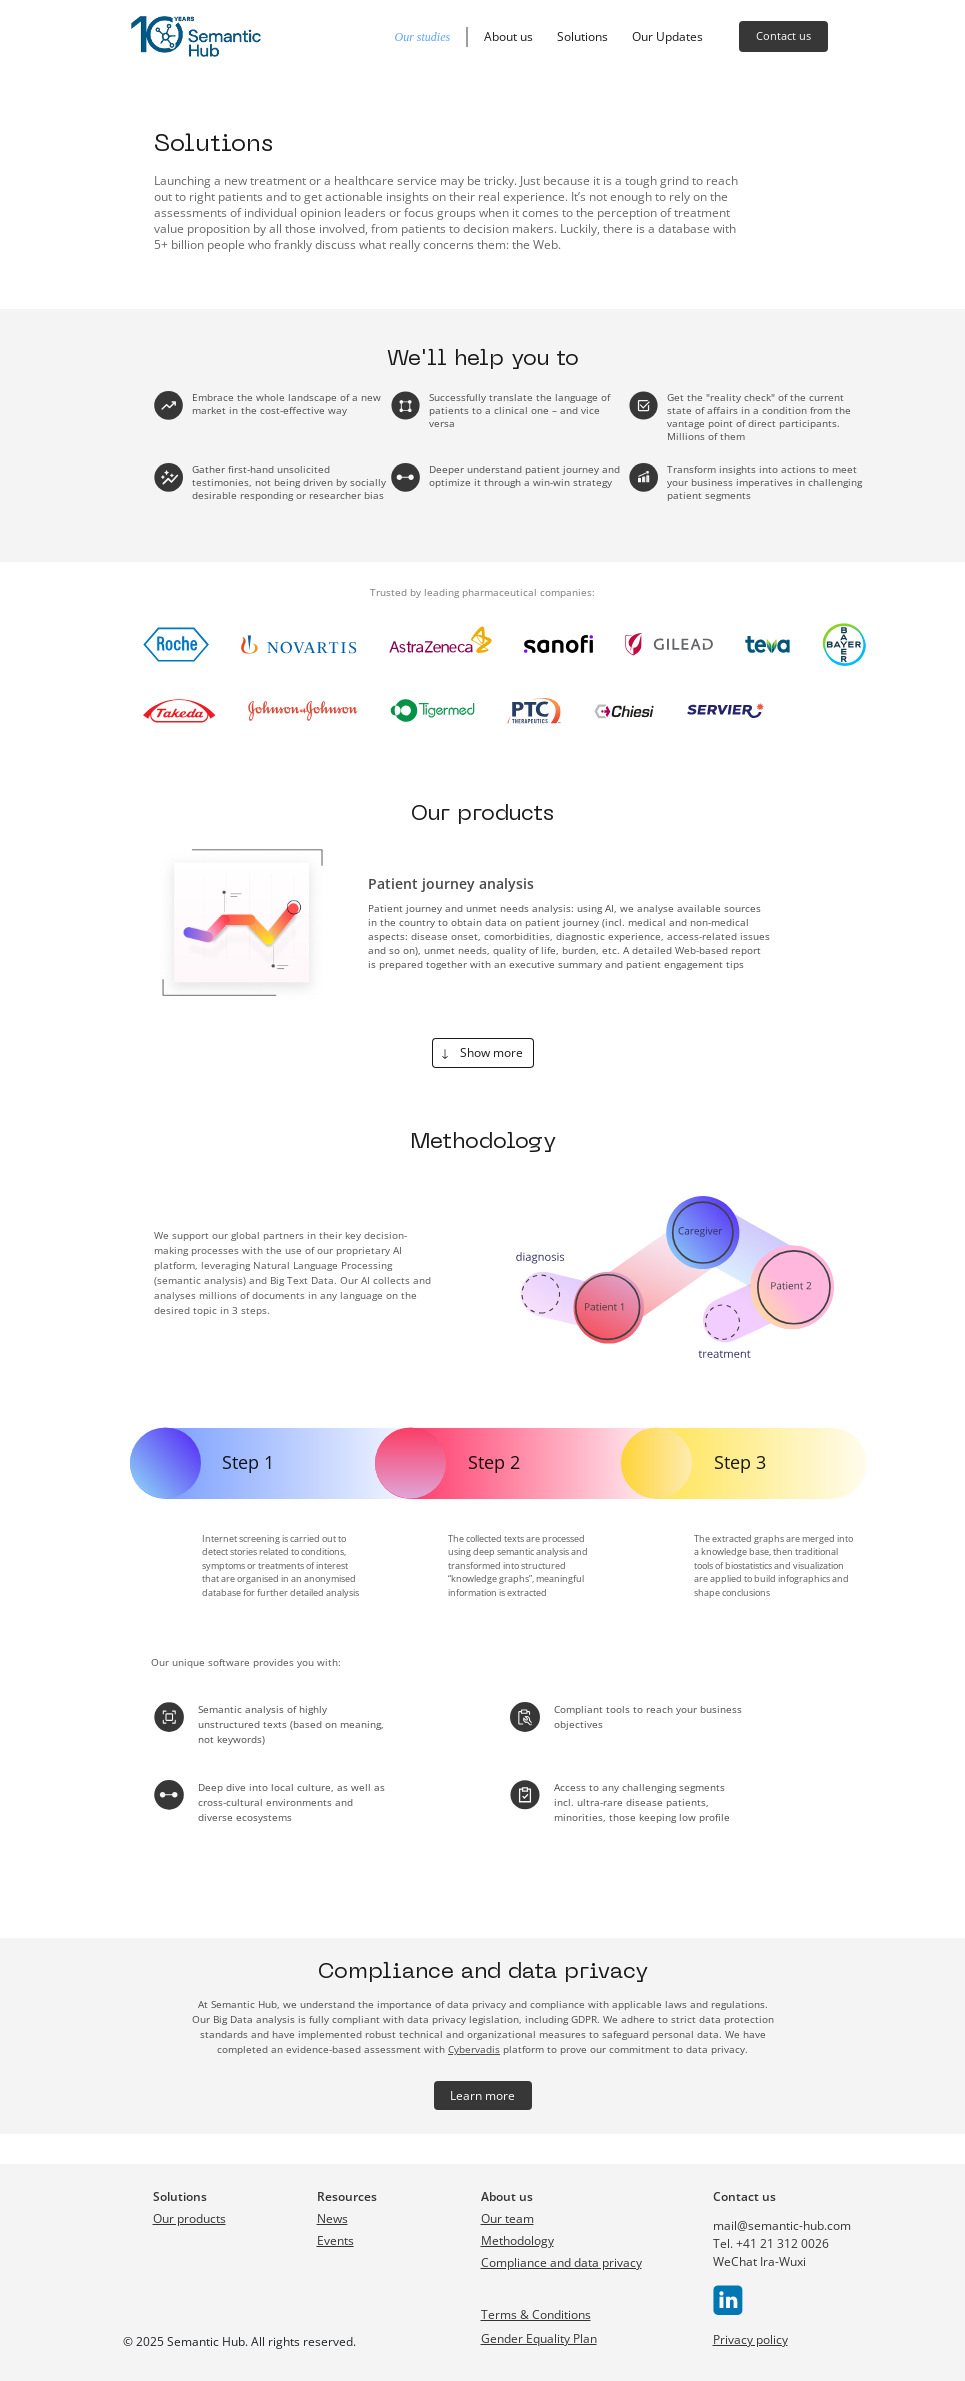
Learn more (482, 2095)
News (332, 2218)
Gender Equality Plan (539, 2338)
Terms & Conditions (536, 2314)
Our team (507, 2218)
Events (335, 2240)
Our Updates (667, 36)
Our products (189, 2218)
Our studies (423, 37)
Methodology (517, 2240)
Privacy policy (750, 2339)
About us (508, 36)
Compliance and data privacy (561, 2262)
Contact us (783, 35)
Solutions (582, 36)
